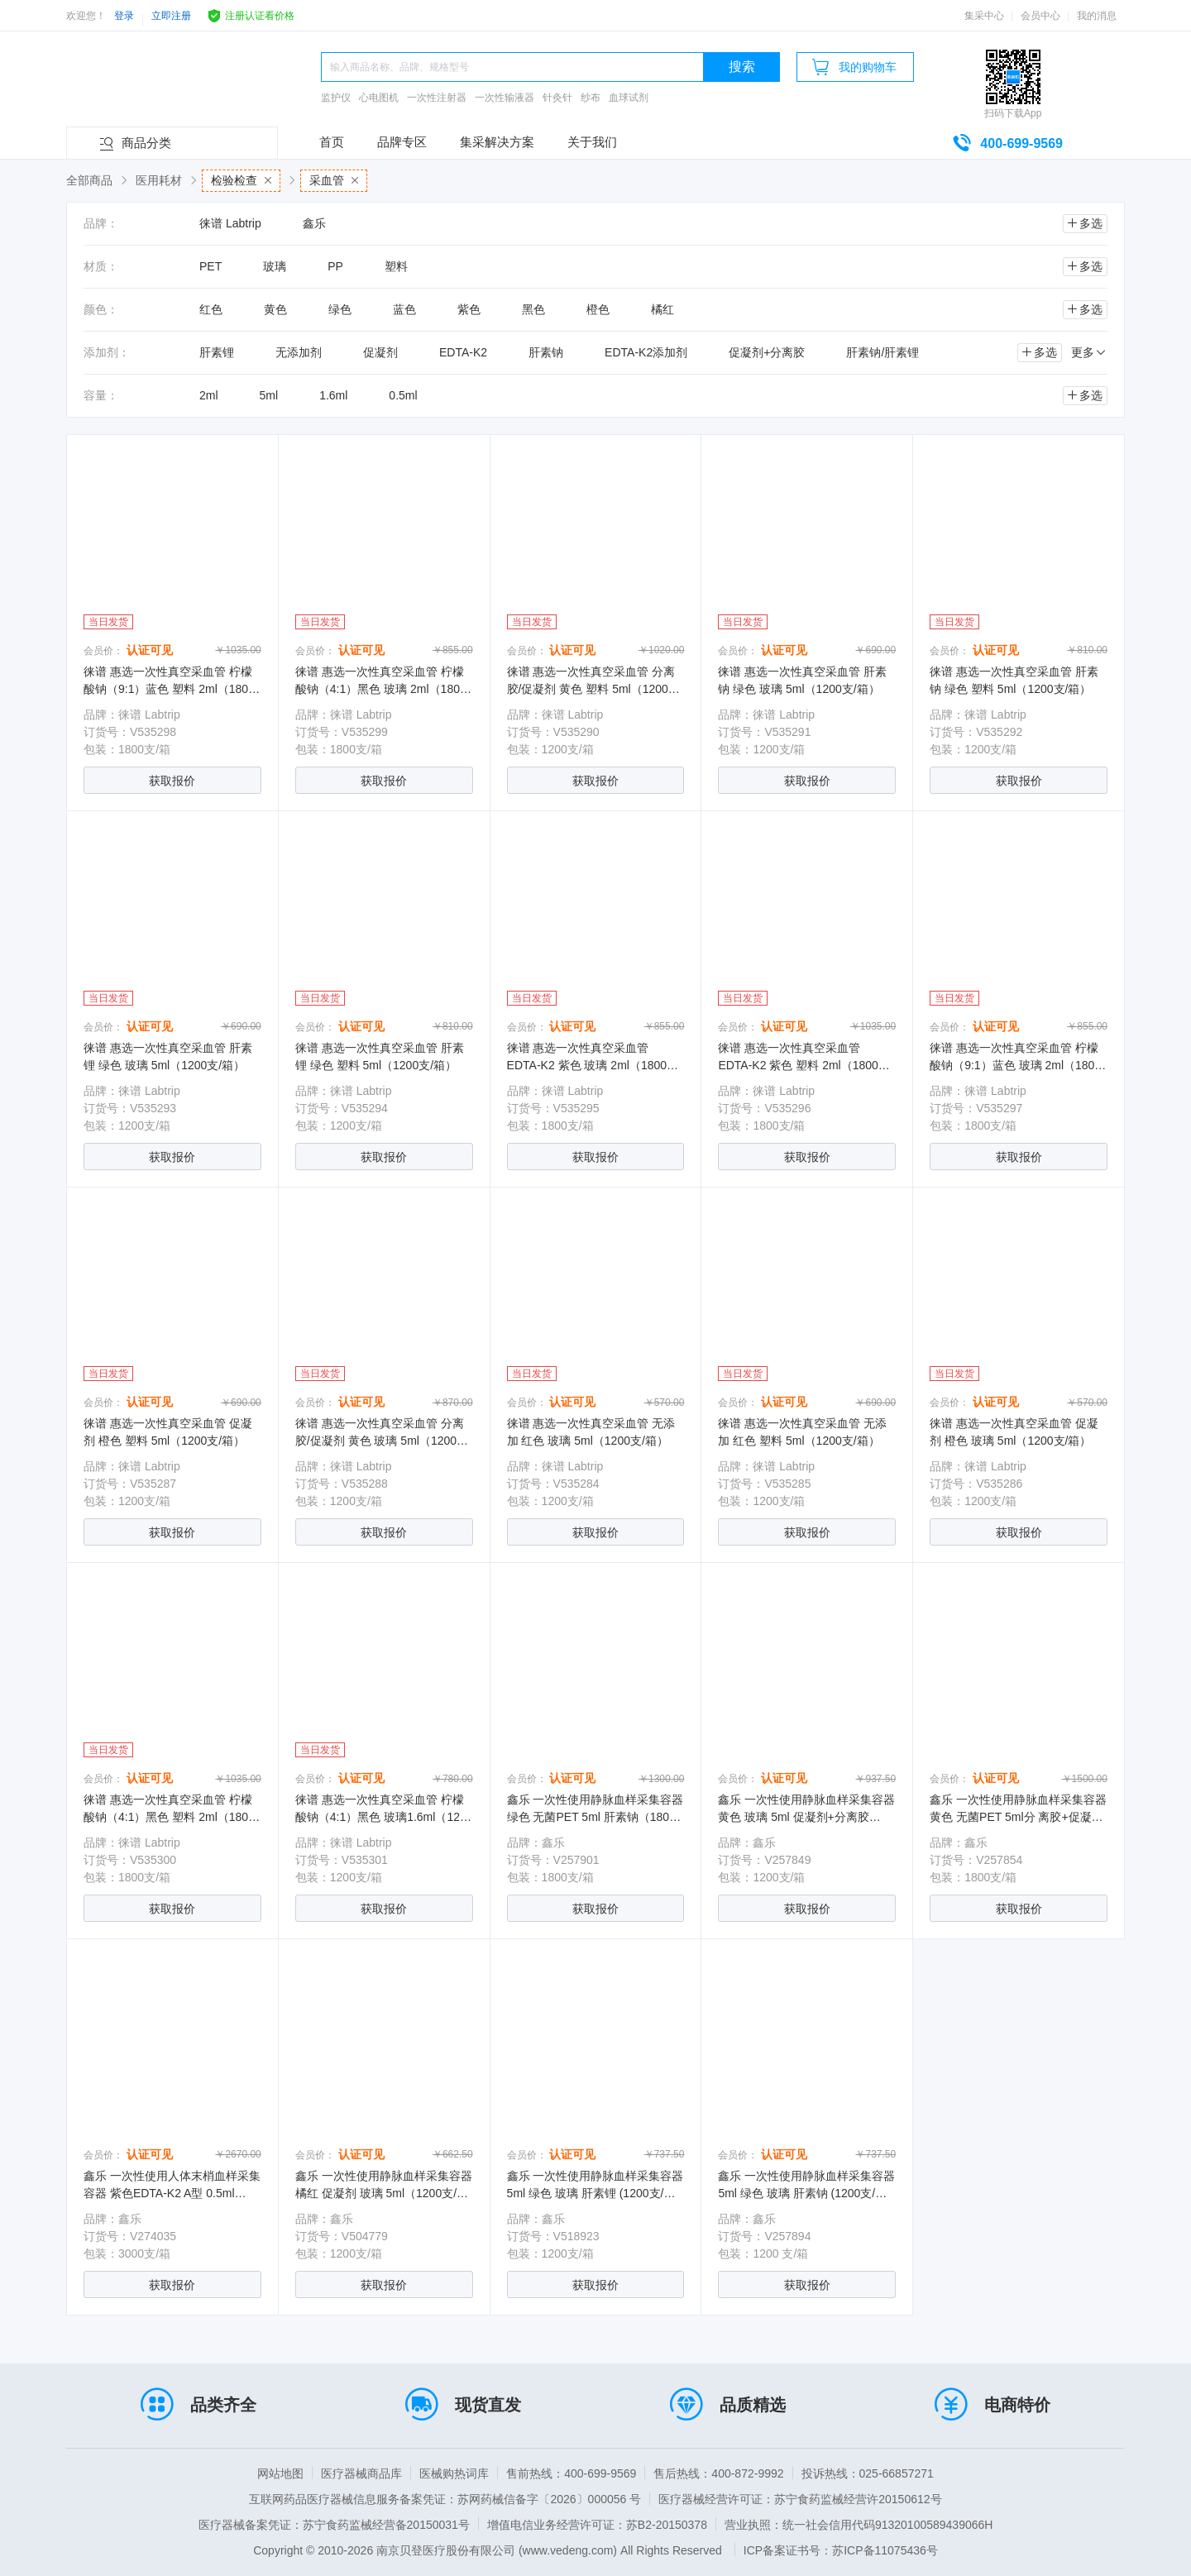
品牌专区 (402, 142)
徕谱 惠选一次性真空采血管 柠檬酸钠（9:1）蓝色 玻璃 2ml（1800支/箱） (1015, 1065)
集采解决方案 (497, 142)
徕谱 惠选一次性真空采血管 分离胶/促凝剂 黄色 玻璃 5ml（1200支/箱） (383, 1441)
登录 (124, 16)
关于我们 (592, 142)
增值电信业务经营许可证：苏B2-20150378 (597, 2524)
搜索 (742, 67)
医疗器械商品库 (361, 2473)
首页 (331, 142)
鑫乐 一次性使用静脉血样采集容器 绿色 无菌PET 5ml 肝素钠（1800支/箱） (595, 1817)
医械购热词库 (454, 2473)
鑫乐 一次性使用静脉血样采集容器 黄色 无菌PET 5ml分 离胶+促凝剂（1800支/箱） (1018, 1817)
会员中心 (1040, 16)
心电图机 (379, 97)
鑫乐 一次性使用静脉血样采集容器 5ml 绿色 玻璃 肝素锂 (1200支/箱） (595, 2193)
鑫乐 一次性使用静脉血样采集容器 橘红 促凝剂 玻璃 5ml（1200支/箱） (383, 2193)
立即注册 (171, 16)
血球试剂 (628, 97)
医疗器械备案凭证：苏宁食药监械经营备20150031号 (334, 2524)
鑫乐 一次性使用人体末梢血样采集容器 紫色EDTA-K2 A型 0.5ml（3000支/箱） (172, 2193)
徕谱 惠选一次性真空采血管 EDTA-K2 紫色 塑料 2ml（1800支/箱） (805, 1065)
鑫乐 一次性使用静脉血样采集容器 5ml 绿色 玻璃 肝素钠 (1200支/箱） (806, 2193)
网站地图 (280, 2473)
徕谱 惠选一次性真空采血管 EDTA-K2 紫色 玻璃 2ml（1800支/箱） (594, 1065)
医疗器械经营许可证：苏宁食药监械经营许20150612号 (799, 2499)
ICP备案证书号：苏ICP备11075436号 (841, 2550)
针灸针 (557, 97)
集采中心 (984, 16)
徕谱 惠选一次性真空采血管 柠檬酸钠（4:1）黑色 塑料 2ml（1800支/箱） (169, 1817)
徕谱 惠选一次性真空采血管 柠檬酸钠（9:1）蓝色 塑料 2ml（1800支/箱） (169, 689)
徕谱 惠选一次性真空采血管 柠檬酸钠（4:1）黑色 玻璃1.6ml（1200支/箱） (384, 1817)
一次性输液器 (504, 97)
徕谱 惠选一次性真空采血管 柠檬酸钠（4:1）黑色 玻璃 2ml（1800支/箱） (380, 689)
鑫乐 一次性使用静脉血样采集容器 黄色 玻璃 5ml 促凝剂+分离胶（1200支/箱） (806, 1817)
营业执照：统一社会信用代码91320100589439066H (858, 2524)
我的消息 (1097, 16)
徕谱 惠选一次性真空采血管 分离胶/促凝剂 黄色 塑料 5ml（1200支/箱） (595, 689)
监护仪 (336, 97)
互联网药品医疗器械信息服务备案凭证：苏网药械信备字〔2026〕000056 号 (445, 2499)
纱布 (590, 97)
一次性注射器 (436, 97)
